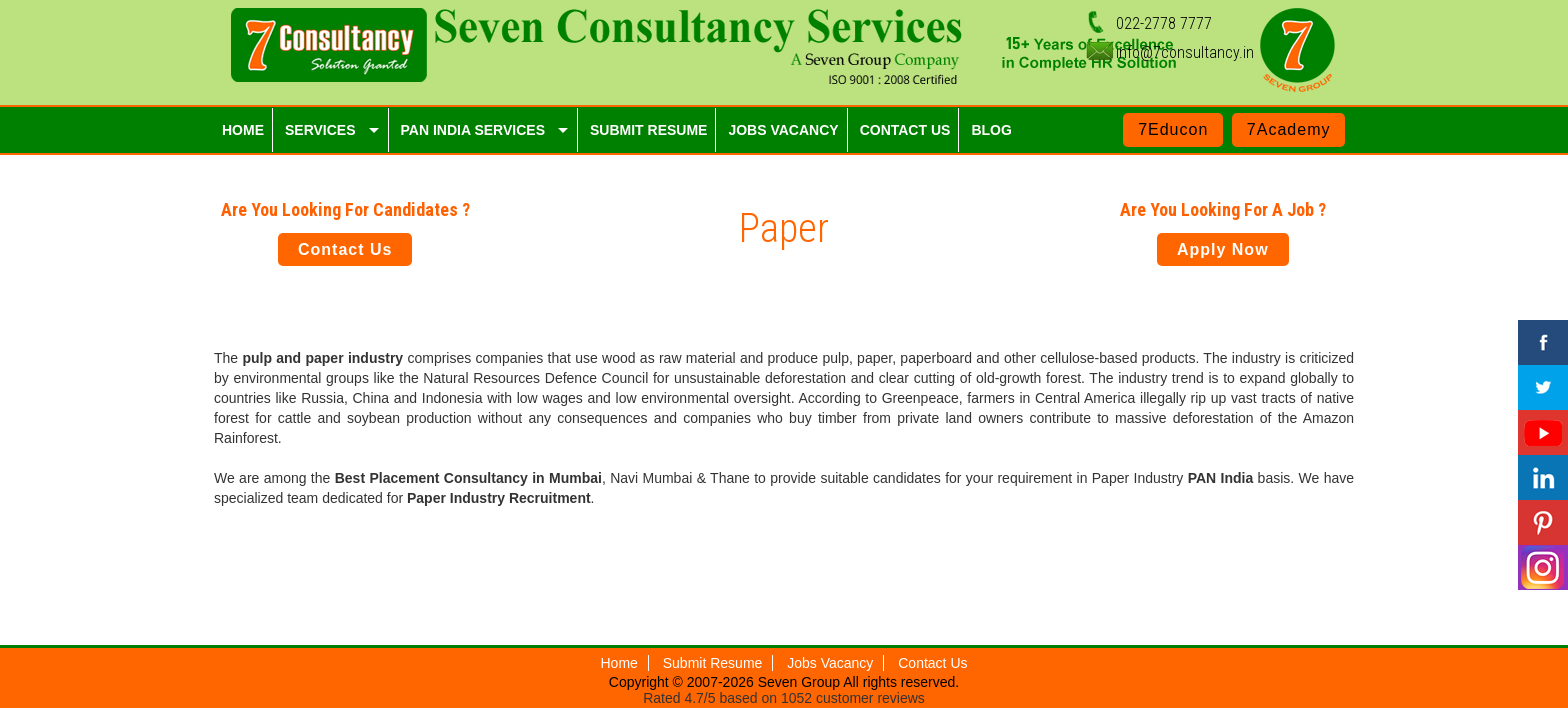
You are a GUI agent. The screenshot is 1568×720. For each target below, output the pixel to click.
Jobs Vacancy (830, 663)
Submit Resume (713, 663)
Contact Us (345, 249)
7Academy (1289, 129)
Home (619, 663)
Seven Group (801, 682)
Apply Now (1223, 249)
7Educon (1173, 129)
